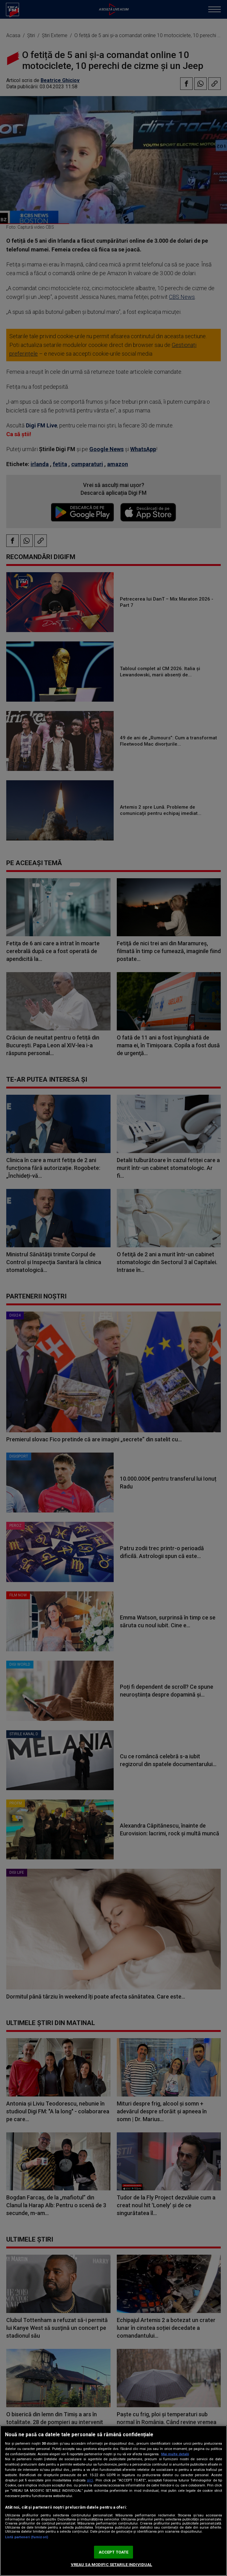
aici (90, 2480)
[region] (113, 2500)
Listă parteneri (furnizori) (26, 2537)
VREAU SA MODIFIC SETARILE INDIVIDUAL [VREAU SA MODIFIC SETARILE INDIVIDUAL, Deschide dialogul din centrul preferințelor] (111, 2564)
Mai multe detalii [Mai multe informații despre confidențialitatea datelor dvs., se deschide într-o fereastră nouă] (175, 2454)
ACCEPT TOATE (114, 2552)
